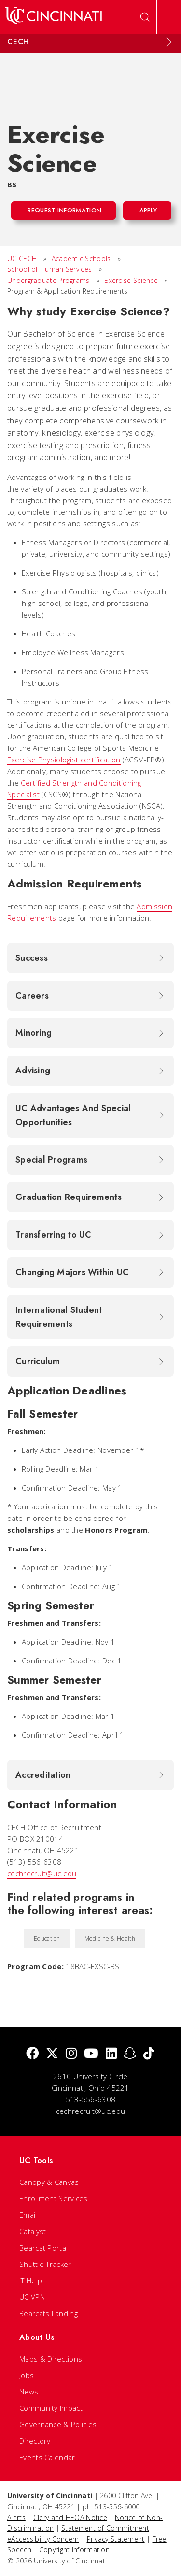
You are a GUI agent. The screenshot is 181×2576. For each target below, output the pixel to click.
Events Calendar (47, 2457)
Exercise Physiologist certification (64, 759)
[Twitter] (52, 2054)
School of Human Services (49, 269)
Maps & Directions (50, 2359)
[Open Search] (145, 17)
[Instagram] (71, 2054)
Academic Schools (81, 258)
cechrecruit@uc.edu (41, 1873)
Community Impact (51, 2408)
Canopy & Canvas (49, 2182)
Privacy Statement (116, 2539)
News (28, 2391)
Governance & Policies (58, 2424)
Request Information (64, 210)
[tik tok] (148, 2054)
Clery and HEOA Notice (70, 2517)
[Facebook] (32, 2054)
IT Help (30, 2280)
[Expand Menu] (169, 42)
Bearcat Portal (43, 2247)
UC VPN (32, 2297)
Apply (148, 210)
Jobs (26, 2375)
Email (28, 2215)
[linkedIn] (111, 2054)
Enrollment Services (53, 2198)
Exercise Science (131, 280)
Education (47, 1938)
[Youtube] (91, 2054)
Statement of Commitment (105, 2528)
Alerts (16, 2517)
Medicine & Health (109, 1938)
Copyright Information (74, 2549)
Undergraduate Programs (48, 280)
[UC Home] (53, 17)
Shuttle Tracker (45, 2264)
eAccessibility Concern (43, 2539)
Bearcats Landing (48, 2313)
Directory (35, 2441)
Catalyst (32, 2231)
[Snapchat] (130, 2054)
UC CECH (22, 258)
